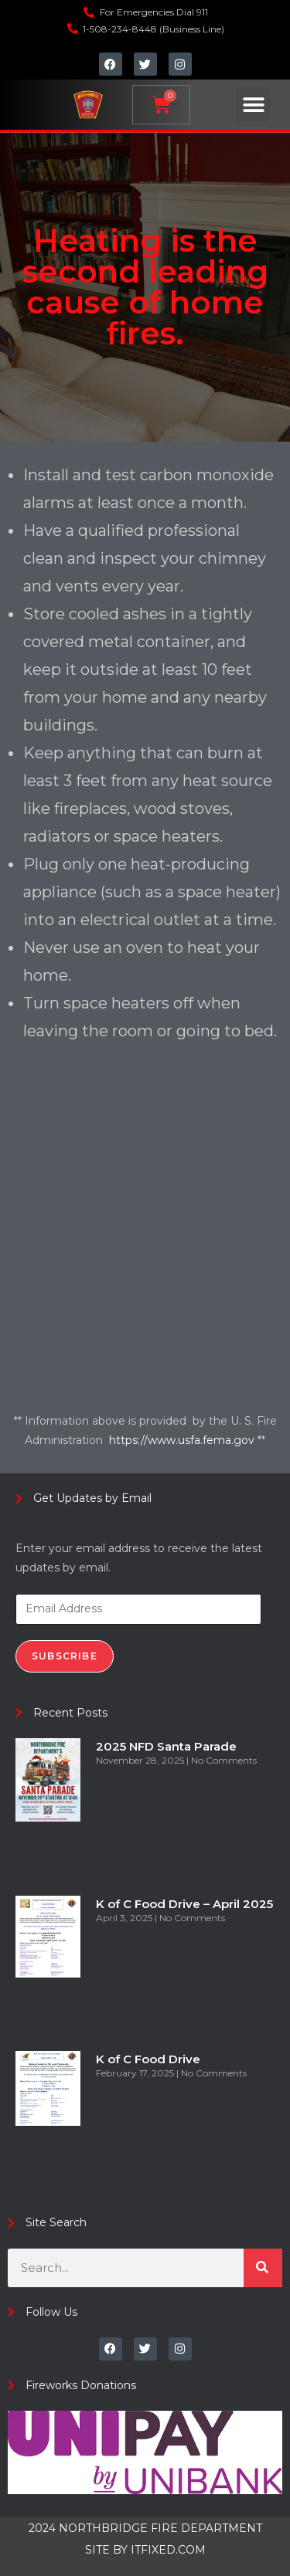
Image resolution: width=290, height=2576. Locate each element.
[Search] (263, 2268)
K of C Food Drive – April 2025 (184, 1903)
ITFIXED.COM (168, 2550)
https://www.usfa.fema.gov (183, 1440)
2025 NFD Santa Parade (166, 1746)
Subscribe (64, 1656)
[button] (253, 104)
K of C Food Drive (148, 2059)
